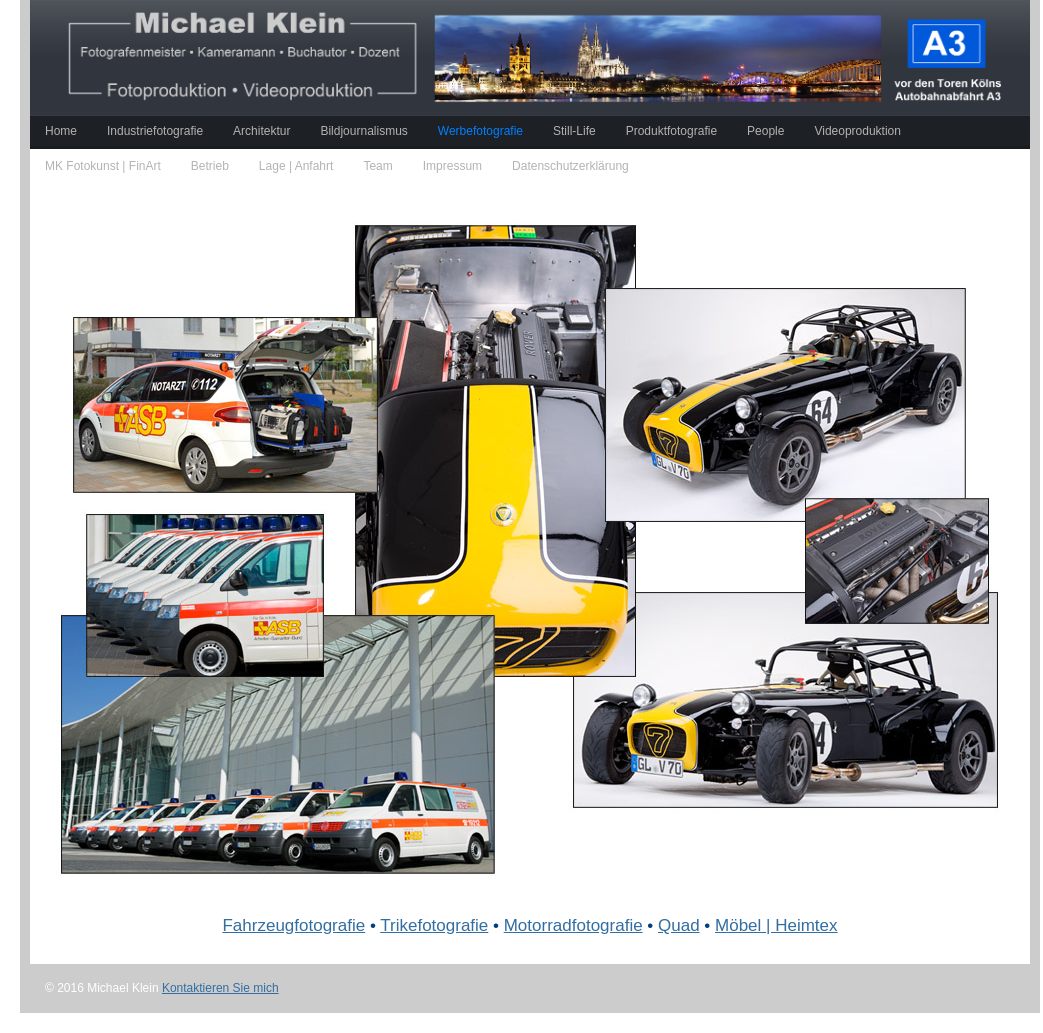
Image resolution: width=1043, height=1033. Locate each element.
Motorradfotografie (573, 925)
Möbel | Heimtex (776, 925)
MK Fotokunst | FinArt (103, 166)
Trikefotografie (434, 925)
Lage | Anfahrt (296, 166)
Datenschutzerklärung (570, 166)
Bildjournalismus (363, 131)
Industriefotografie (155, 131)
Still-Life (574, 131)
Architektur (261, 131)
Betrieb (210, 166)
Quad (679, 925)
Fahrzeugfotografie (293, 925)
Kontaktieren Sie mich (220, 988)
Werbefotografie (480, 131)
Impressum (452, 166)
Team (377, 166)
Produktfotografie (671, 131)
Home (61, 131)
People (765, 131)
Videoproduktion (857, 131)
